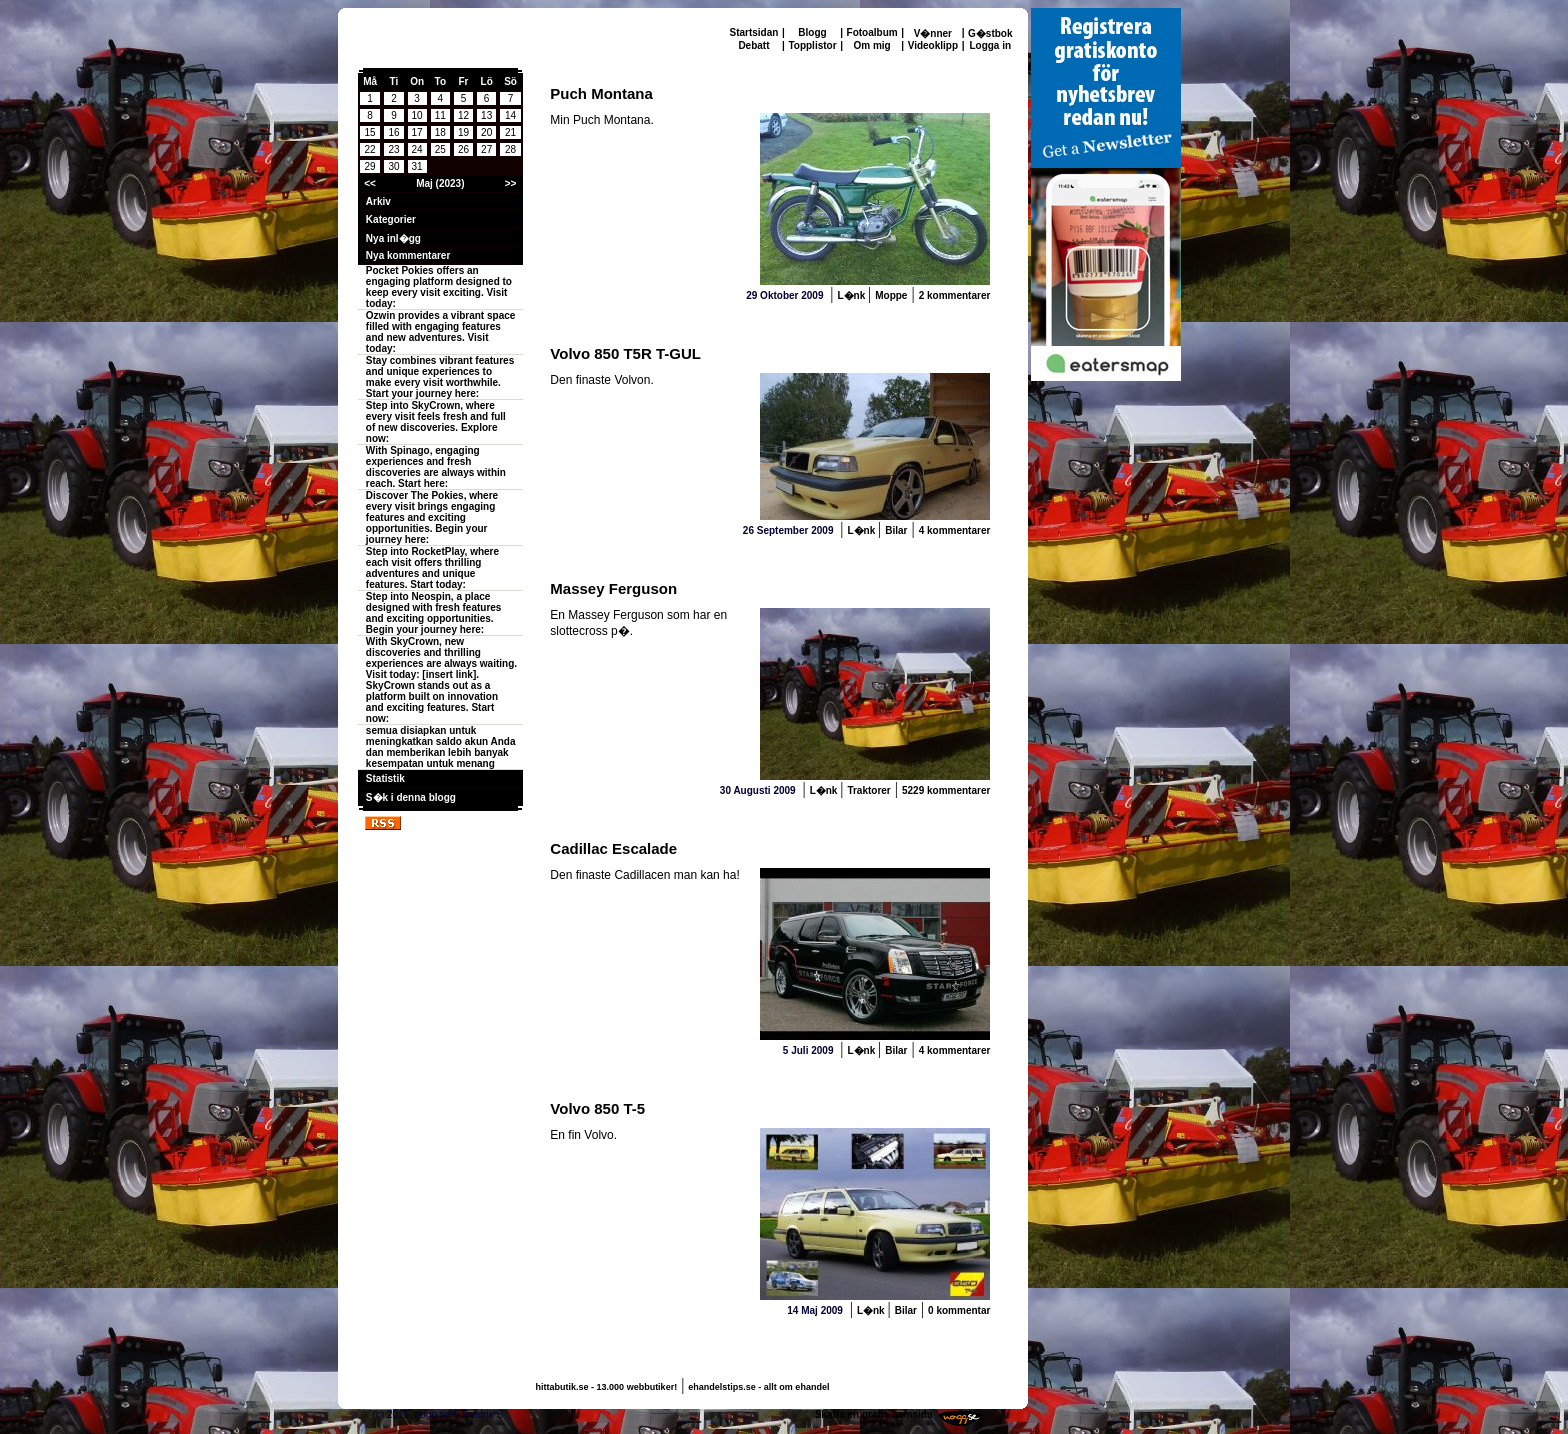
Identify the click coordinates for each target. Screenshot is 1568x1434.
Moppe (891, 295)
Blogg (812, 32)
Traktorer (868, 790)
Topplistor (812, 45)
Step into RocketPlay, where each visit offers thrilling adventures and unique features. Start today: (432, 568)
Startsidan (754, 32)
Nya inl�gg (393, 238)
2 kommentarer (955, 295)
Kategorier (391, 219)
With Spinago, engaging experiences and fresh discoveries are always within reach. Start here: (436, 467)
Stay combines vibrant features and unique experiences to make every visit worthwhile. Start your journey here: (440, 377)
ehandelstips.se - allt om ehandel (758, 1387)
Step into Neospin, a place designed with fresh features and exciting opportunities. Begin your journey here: (434, 613)
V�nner (933, 33)
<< (370, 183)
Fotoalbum (872, 32)
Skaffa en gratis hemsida (874, 1414)
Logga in (990, 45)
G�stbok (990, 33)
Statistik (385, 778)
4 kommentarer (955, 530)
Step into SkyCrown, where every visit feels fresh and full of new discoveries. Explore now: (436, 422)
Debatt (753, 45)
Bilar (896, 530)
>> (511, 183)
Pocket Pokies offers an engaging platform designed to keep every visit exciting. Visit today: (439, 287)
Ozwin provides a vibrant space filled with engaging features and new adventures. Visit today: (441, 332)
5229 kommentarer (946, 790)
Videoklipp (933, 45)
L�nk (852, 295)
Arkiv (378, 201)
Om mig (871, 45)
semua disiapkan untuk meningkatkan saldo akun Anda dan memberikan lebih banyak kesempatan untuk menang (441, 747)
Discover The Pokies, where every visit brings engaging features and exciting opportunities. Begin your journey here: (432, 517)
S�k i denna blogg (411, 797)
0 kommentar (959, 1310)
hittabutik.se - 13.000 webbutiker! (607, 1387)
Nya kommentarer (408, 255)
